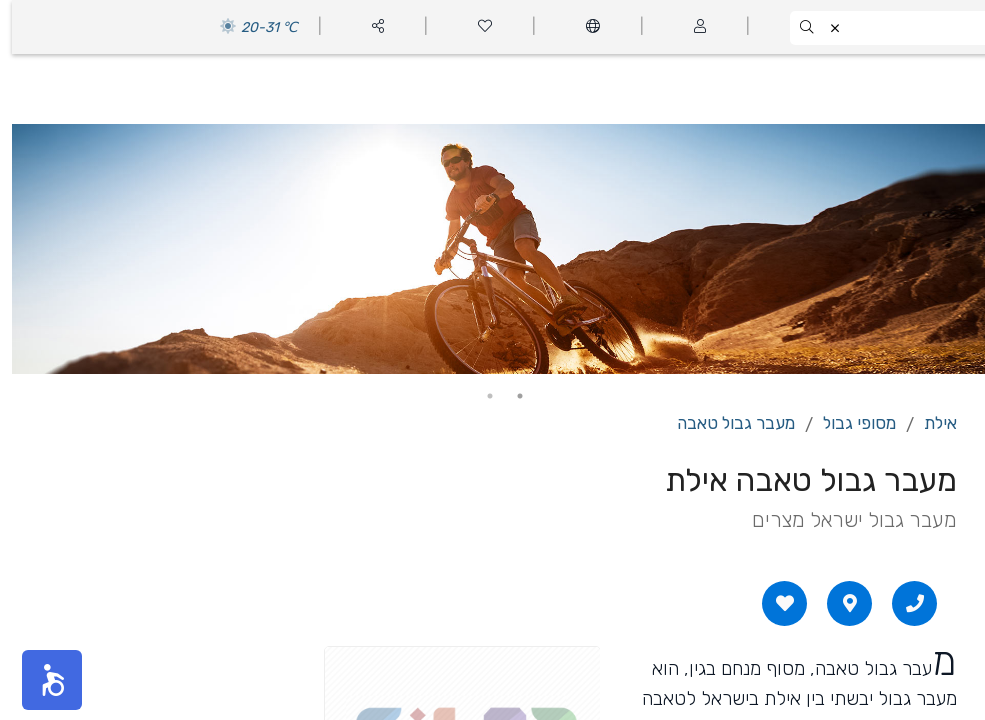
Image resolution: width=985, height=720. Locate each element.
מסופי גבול (847, 423)
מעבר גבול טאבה (724, 423)
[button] (40, 680)
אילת (928, 423)
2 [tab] (478, 396)
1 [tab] (508, 396)
